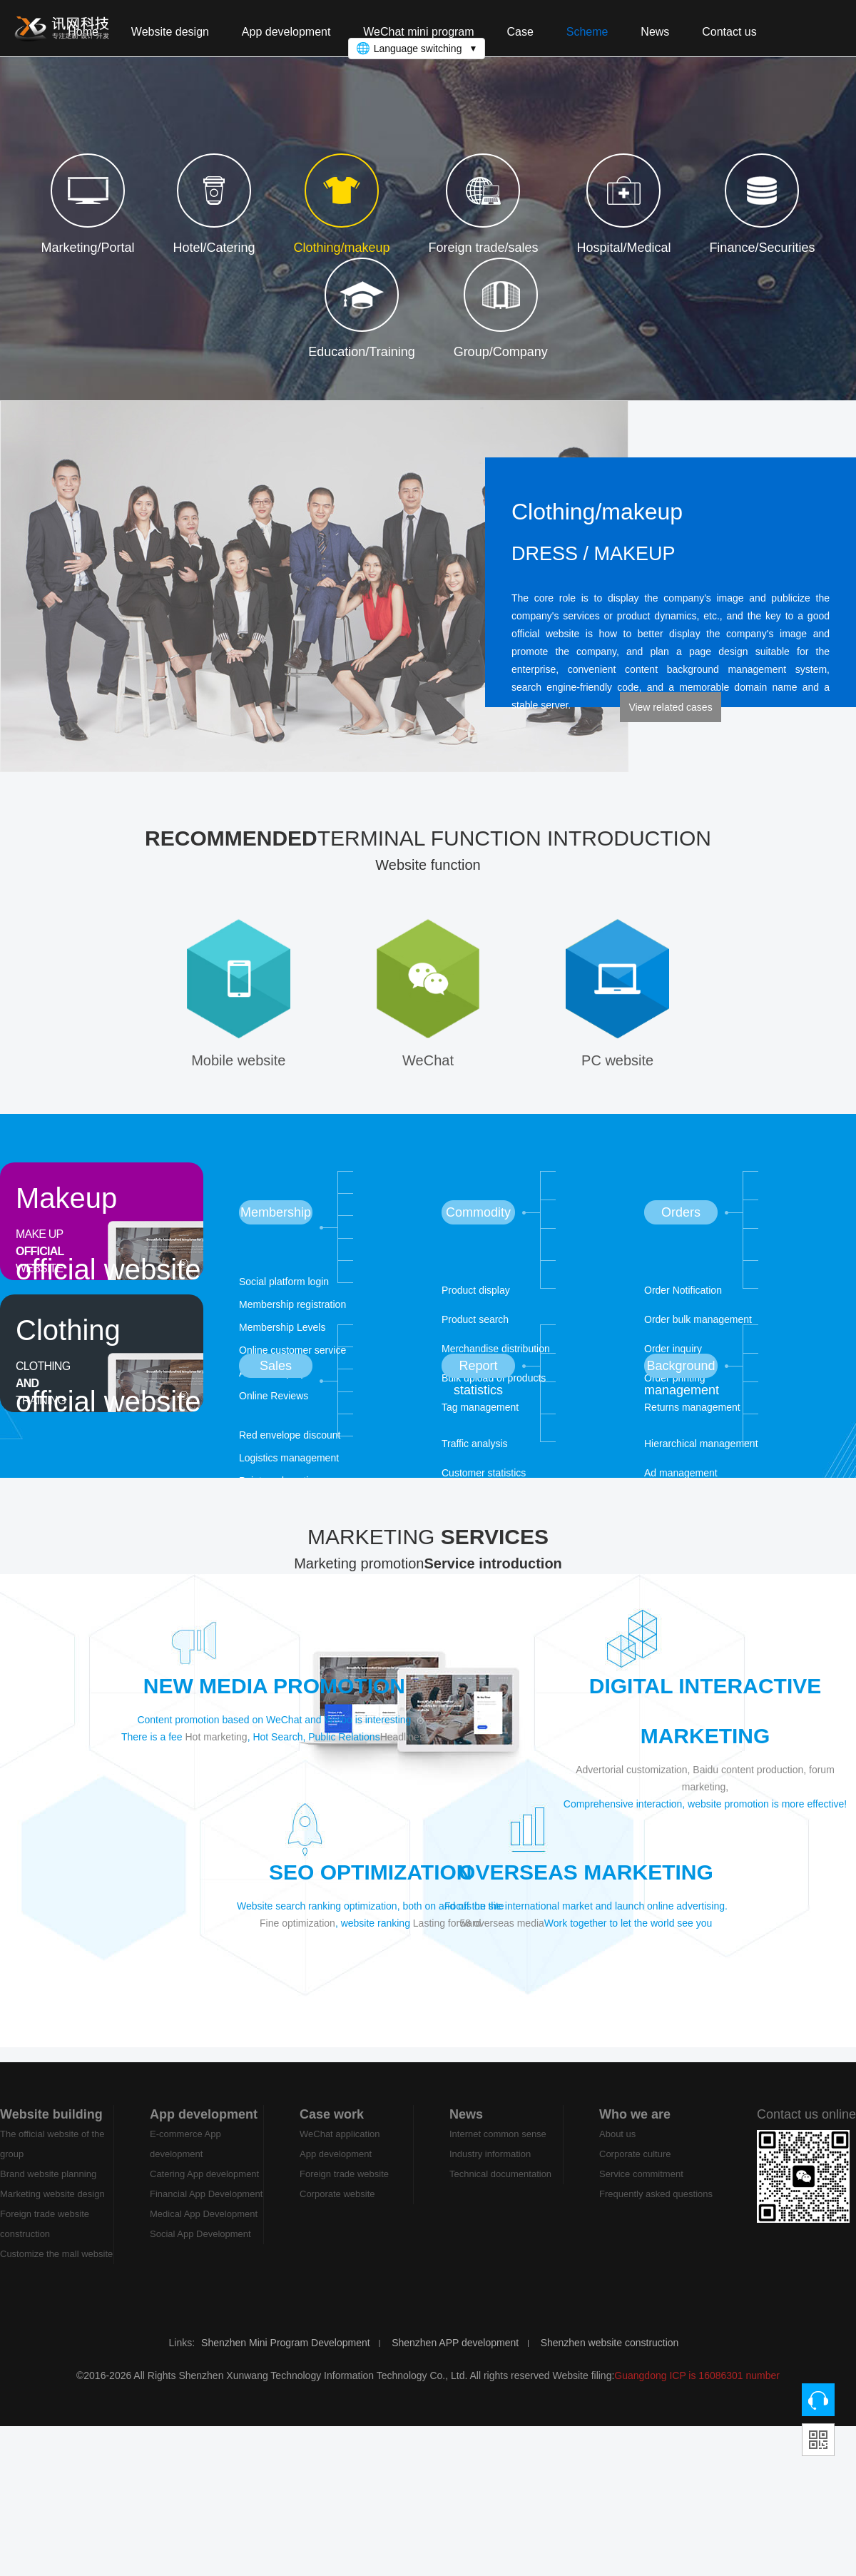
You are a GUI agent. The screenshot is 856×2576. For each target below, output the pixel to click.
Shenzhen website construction (610, 2355)
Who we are (635, 2127)
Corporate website (337, 2206)
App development (204, 2127)
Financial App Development (206, 2206)
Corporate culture (635, 2166)
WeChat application (340, 2146)
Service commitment (641, 2186)
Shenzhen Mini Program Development (285, 2355)
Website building (51, 2127)
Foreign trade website (344, 2186)
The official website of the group (52, 2156)
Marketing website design (52, 2206)
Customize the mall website (56, 2266)
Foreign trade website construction (44, 2236)
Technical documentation (500, 2186)
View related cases (670, 707)
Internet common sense (497, 2146)
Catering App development (204, 2186)
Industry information (490, 2166)
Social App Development (200, 2246)
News (466, 2127)
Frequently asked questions (656, 2206)
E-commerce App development (185, 2156)
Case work (332, 2127)
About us (617, 2146)
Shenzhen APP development (455, 2355)
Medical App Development (204, 2226)
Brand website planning (48, 2186)
